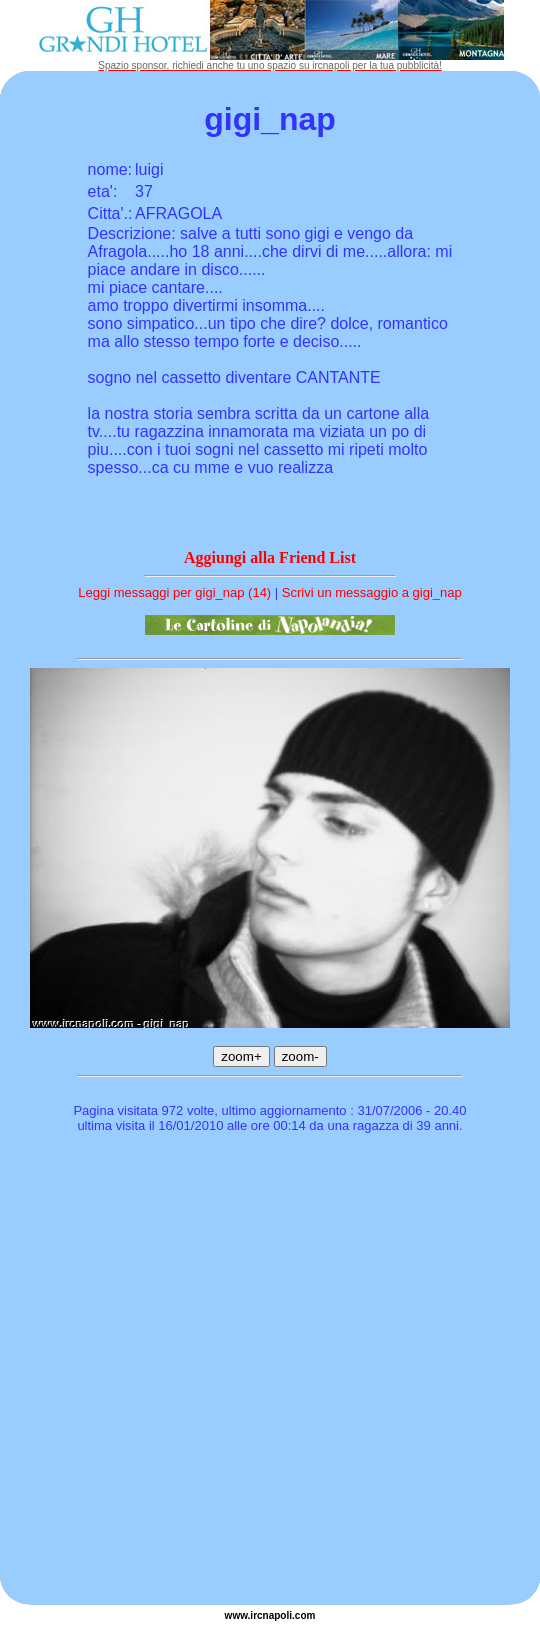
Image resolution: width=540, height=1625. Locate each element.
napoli (277, 1615)
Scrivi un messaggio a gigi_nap (372, 592)
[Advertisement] (203, 1372)
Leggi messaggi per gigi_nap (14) (174, 592)
